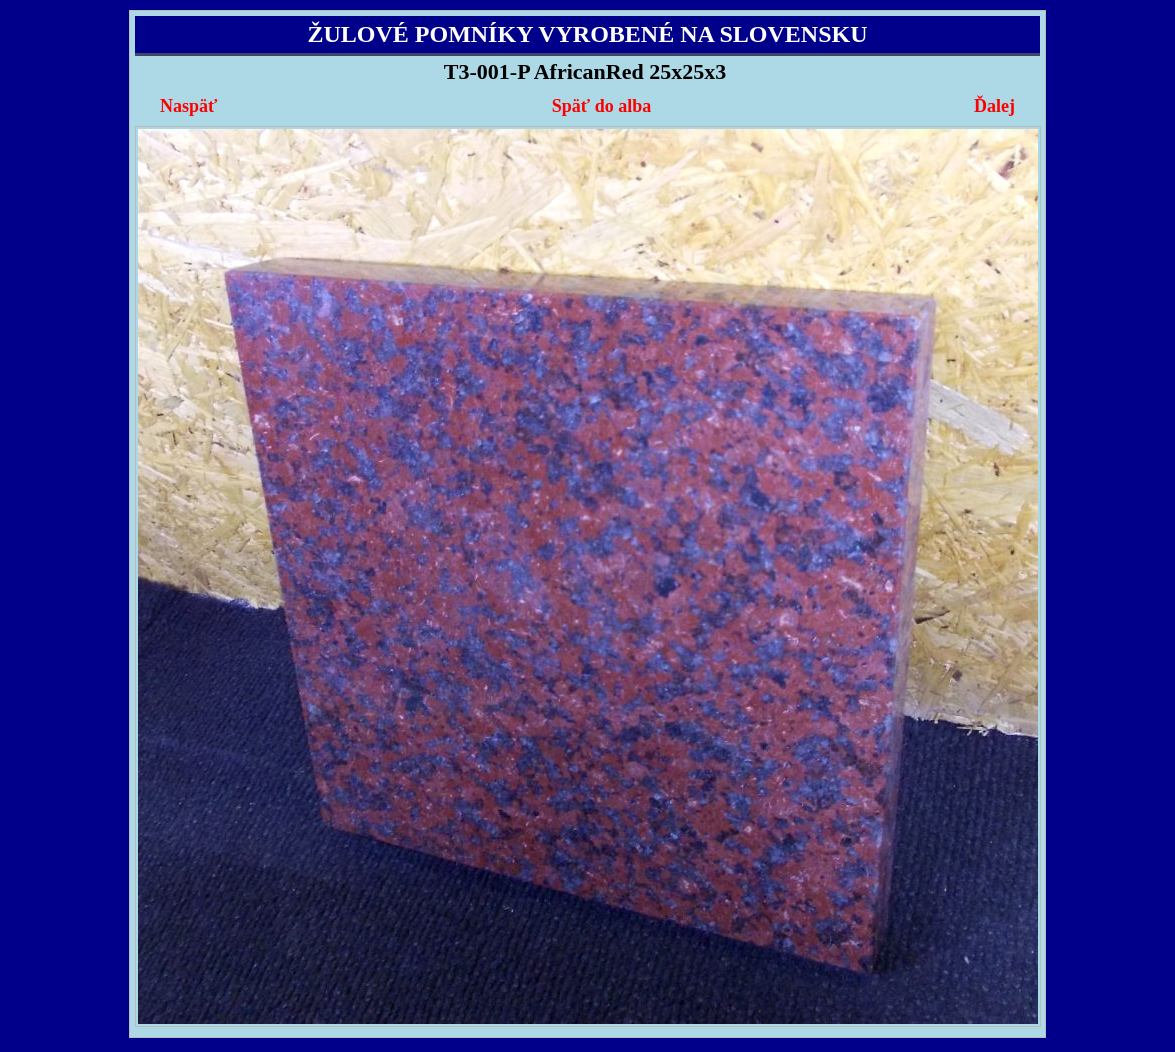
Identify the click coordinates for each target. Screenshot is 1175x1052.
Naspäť (188, 106)
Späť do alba (601, 106)
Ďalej (994, 106)
